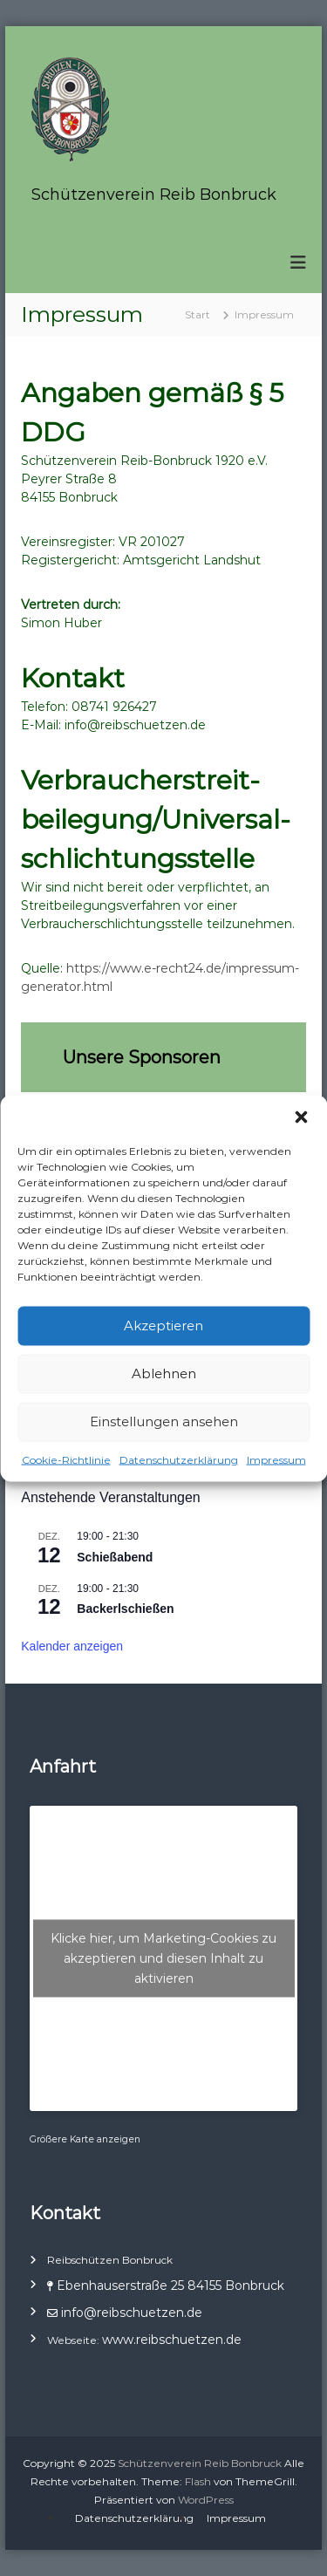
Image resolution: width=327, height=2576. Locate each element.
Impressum (276, 1459)
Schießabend (115, 1557)
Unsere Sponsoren (142, 1057)
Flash (198, 2481)
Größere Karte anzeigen (85, 2139)
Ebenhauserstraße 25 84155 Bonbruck (170, 2285)
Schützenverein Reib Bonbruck (153, 194)
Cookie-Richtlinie (66, 1459)
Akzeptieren (163, 1325)
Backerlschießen (125, 1609)
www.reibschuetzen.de (172, 2339)
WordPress (206, 2499)
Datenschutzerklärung (178, 1459)
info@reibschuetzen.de (130, 2312)
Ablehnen (164, 1373)
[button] (301, 1116)
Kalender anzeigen (72, 1646)
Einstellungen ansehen (164, 1421)
